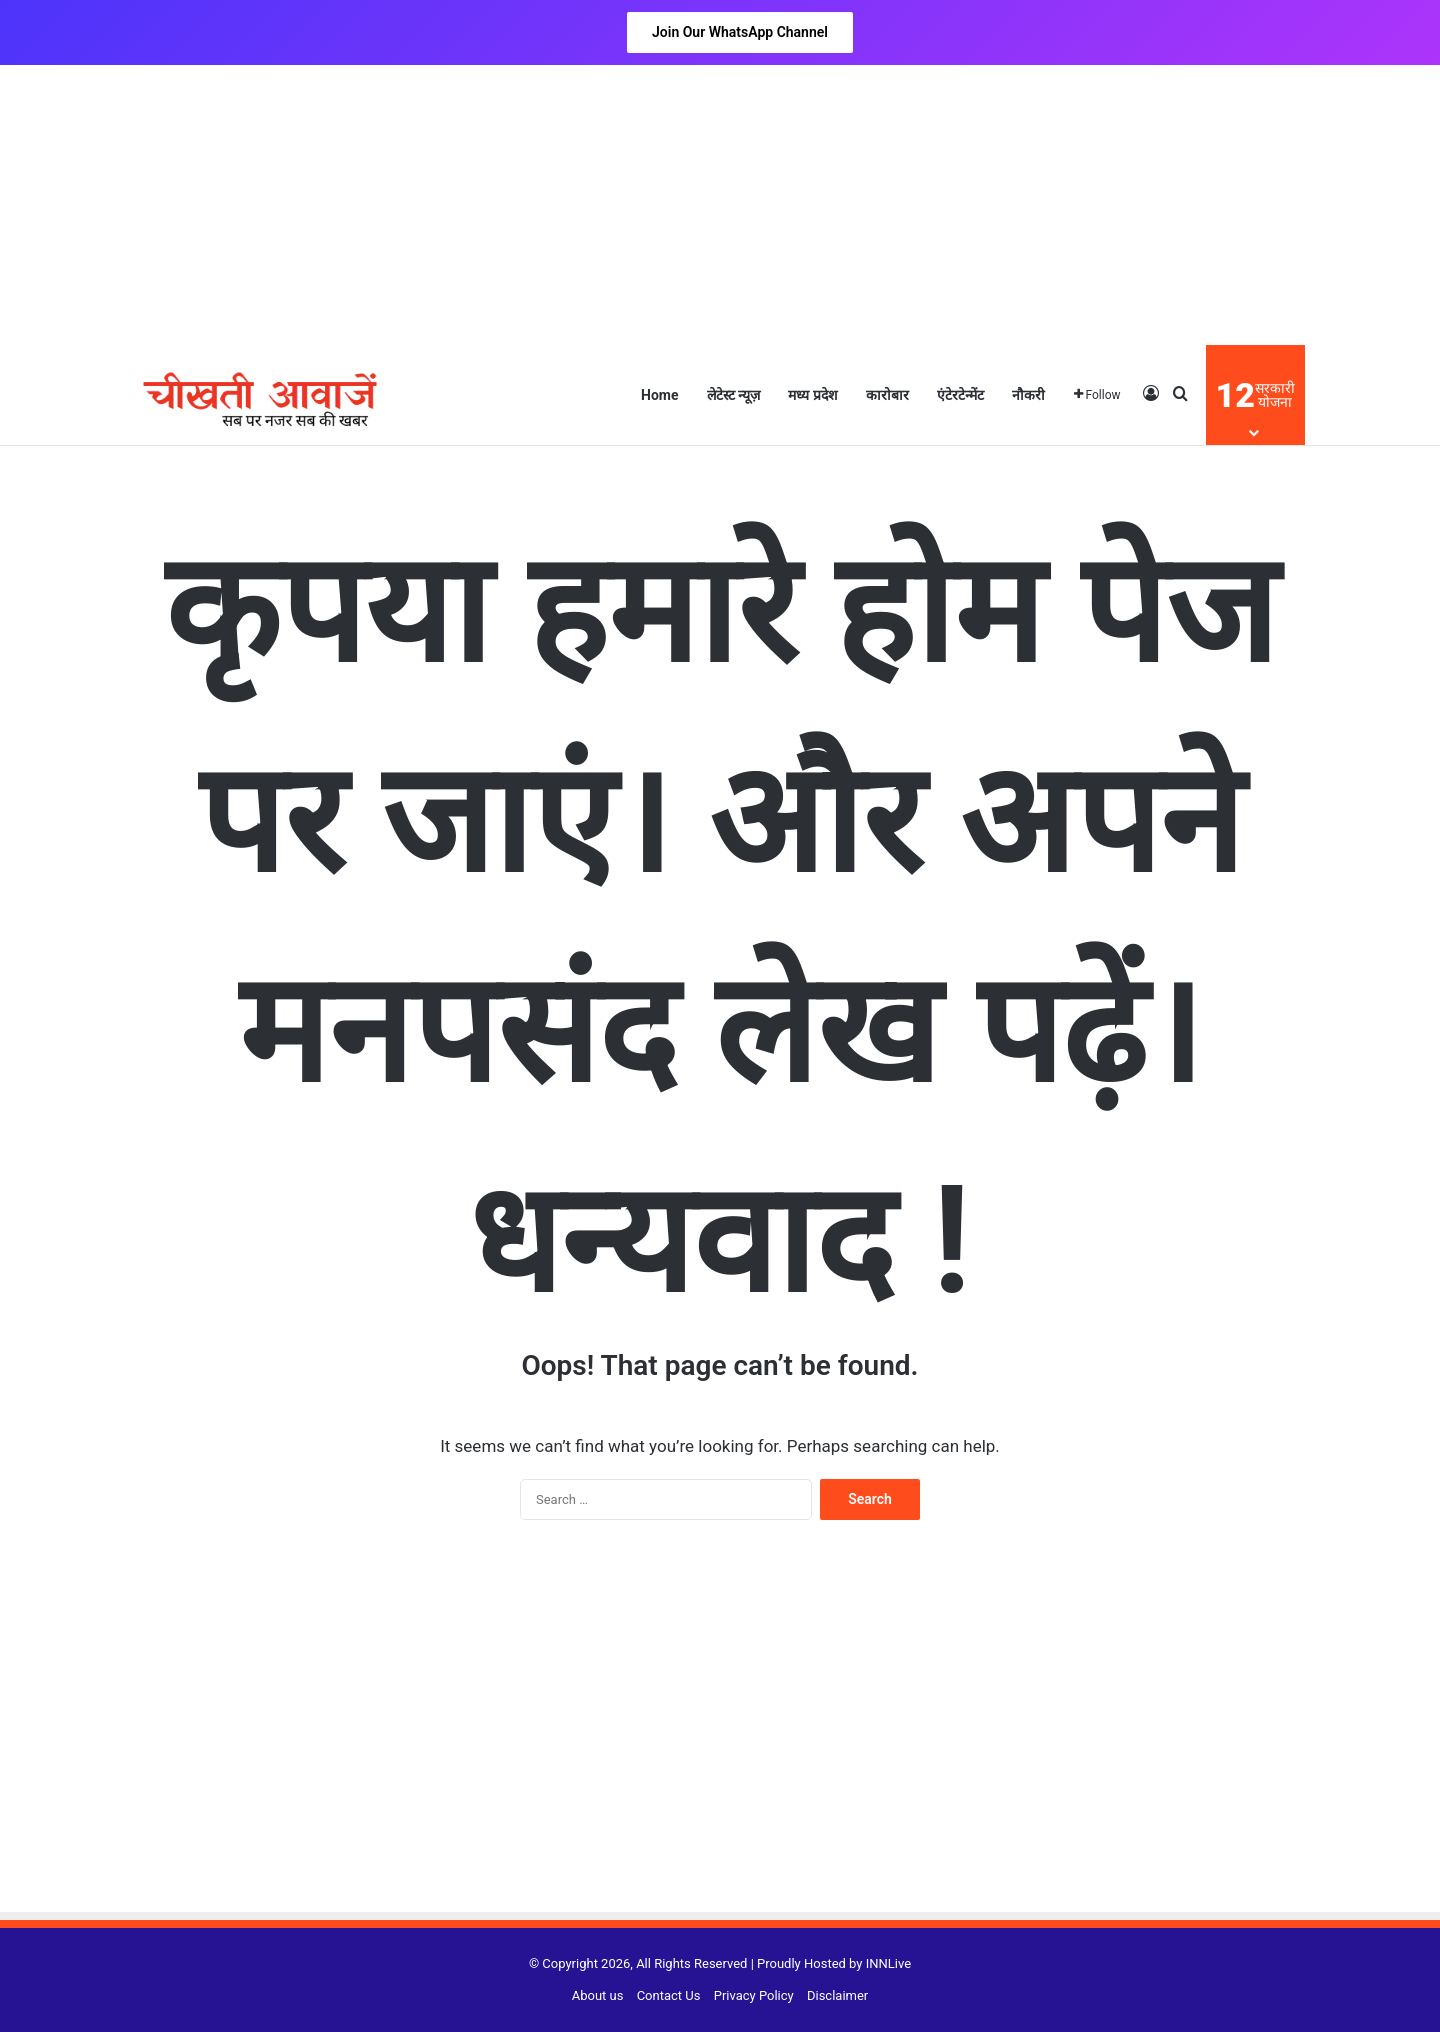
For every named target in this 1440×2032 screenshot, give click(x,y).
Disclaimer (837, 1995)
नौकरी (1028, 395)
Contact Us (669, 1995)
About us (598, 1995)
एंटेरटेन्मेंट (960, 395)
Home (659, 395)
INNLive (888, 1963)
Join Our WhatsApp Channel (740, 32)
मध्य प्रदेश (812, 395)
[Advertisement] (720, 205)
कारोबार (887, 395)
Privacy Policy (754, 1995)
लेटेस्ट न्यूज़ (733, 395)
